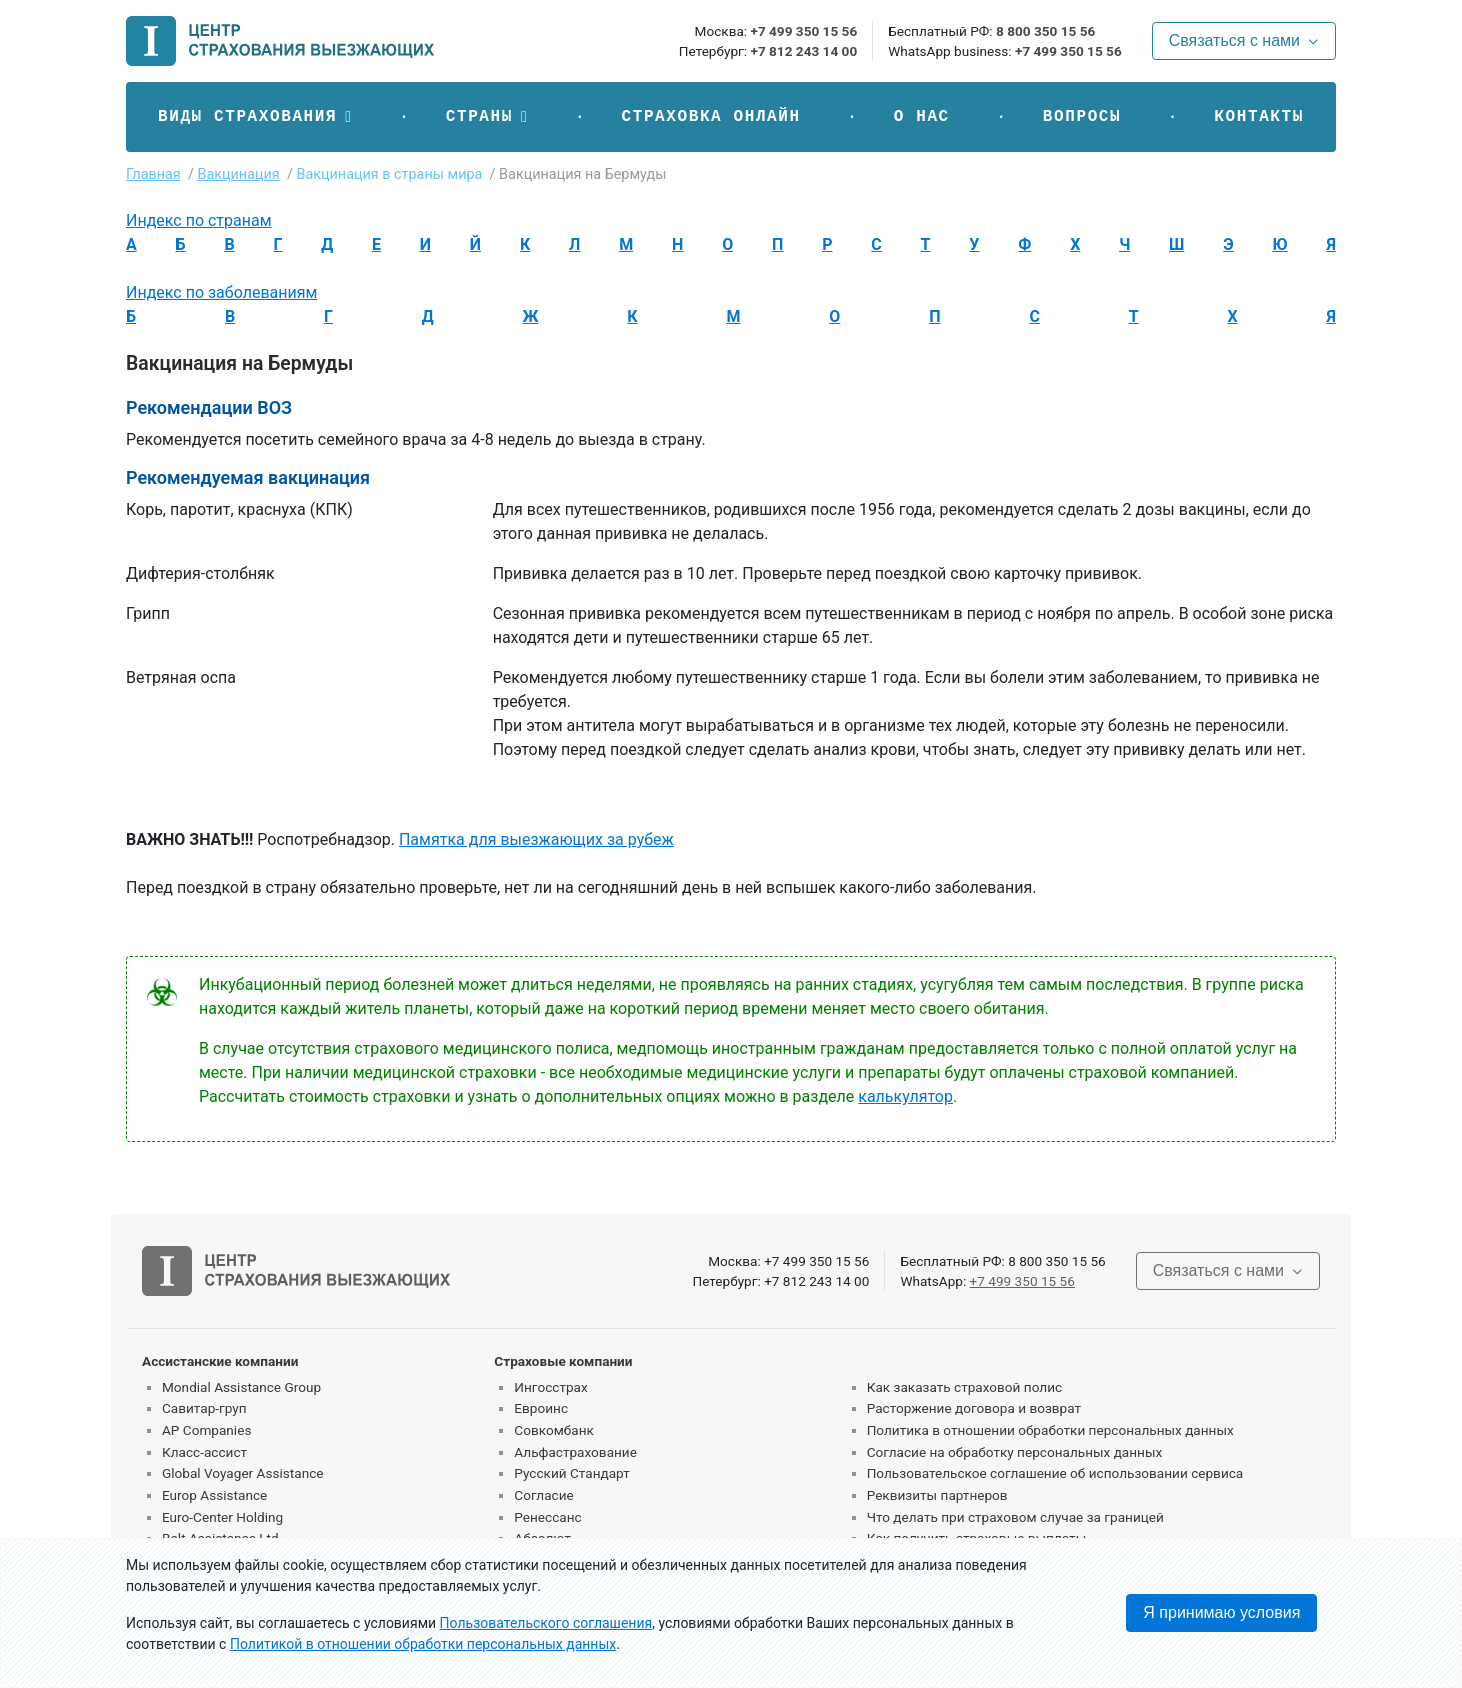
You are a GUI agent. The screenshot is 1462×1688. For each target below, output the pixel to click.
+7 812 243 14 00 (803, 51)
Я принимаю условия (1221, 1612)
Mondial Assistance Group (241, 1387)
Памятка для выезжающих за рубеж (536, 839)
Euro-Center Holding (222, 1517)
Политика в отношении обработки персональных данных (1050, 1430)
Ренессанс (547, 1517)
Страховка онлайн (710, 117)
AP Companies (206, 1430)
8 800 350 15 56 (1045, 31)
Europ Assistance (214, 1495)
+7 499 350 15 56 (803, 31)
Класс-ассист (204, 1452)
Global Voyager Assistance (242, 1473)
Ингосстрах (550, 1387)
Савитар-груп (204, 1408)
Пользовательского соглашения (546, 1623)
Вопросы (1082, 117)
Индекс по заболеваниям (221, 292)
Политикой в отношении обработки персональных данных (423, 1644)
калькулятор (905, 1096)
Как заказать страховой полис (964, 1387)
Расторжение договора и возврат (974, 1408)
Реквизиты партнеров (937, 1495)
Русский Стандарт (571, 1473)
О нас (922, 117)
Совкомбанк (554, 1430)
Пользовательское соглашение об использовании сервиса (1055, 1473)
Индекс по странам (199, 220)
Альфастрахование (575, 1452)
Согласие (543, 1495)
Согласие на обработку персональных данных (1015, 1452)
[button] (255, 117)
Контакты (1259, 117)
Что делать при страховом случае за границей (1015, 1517)
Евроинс (541, 1408)
